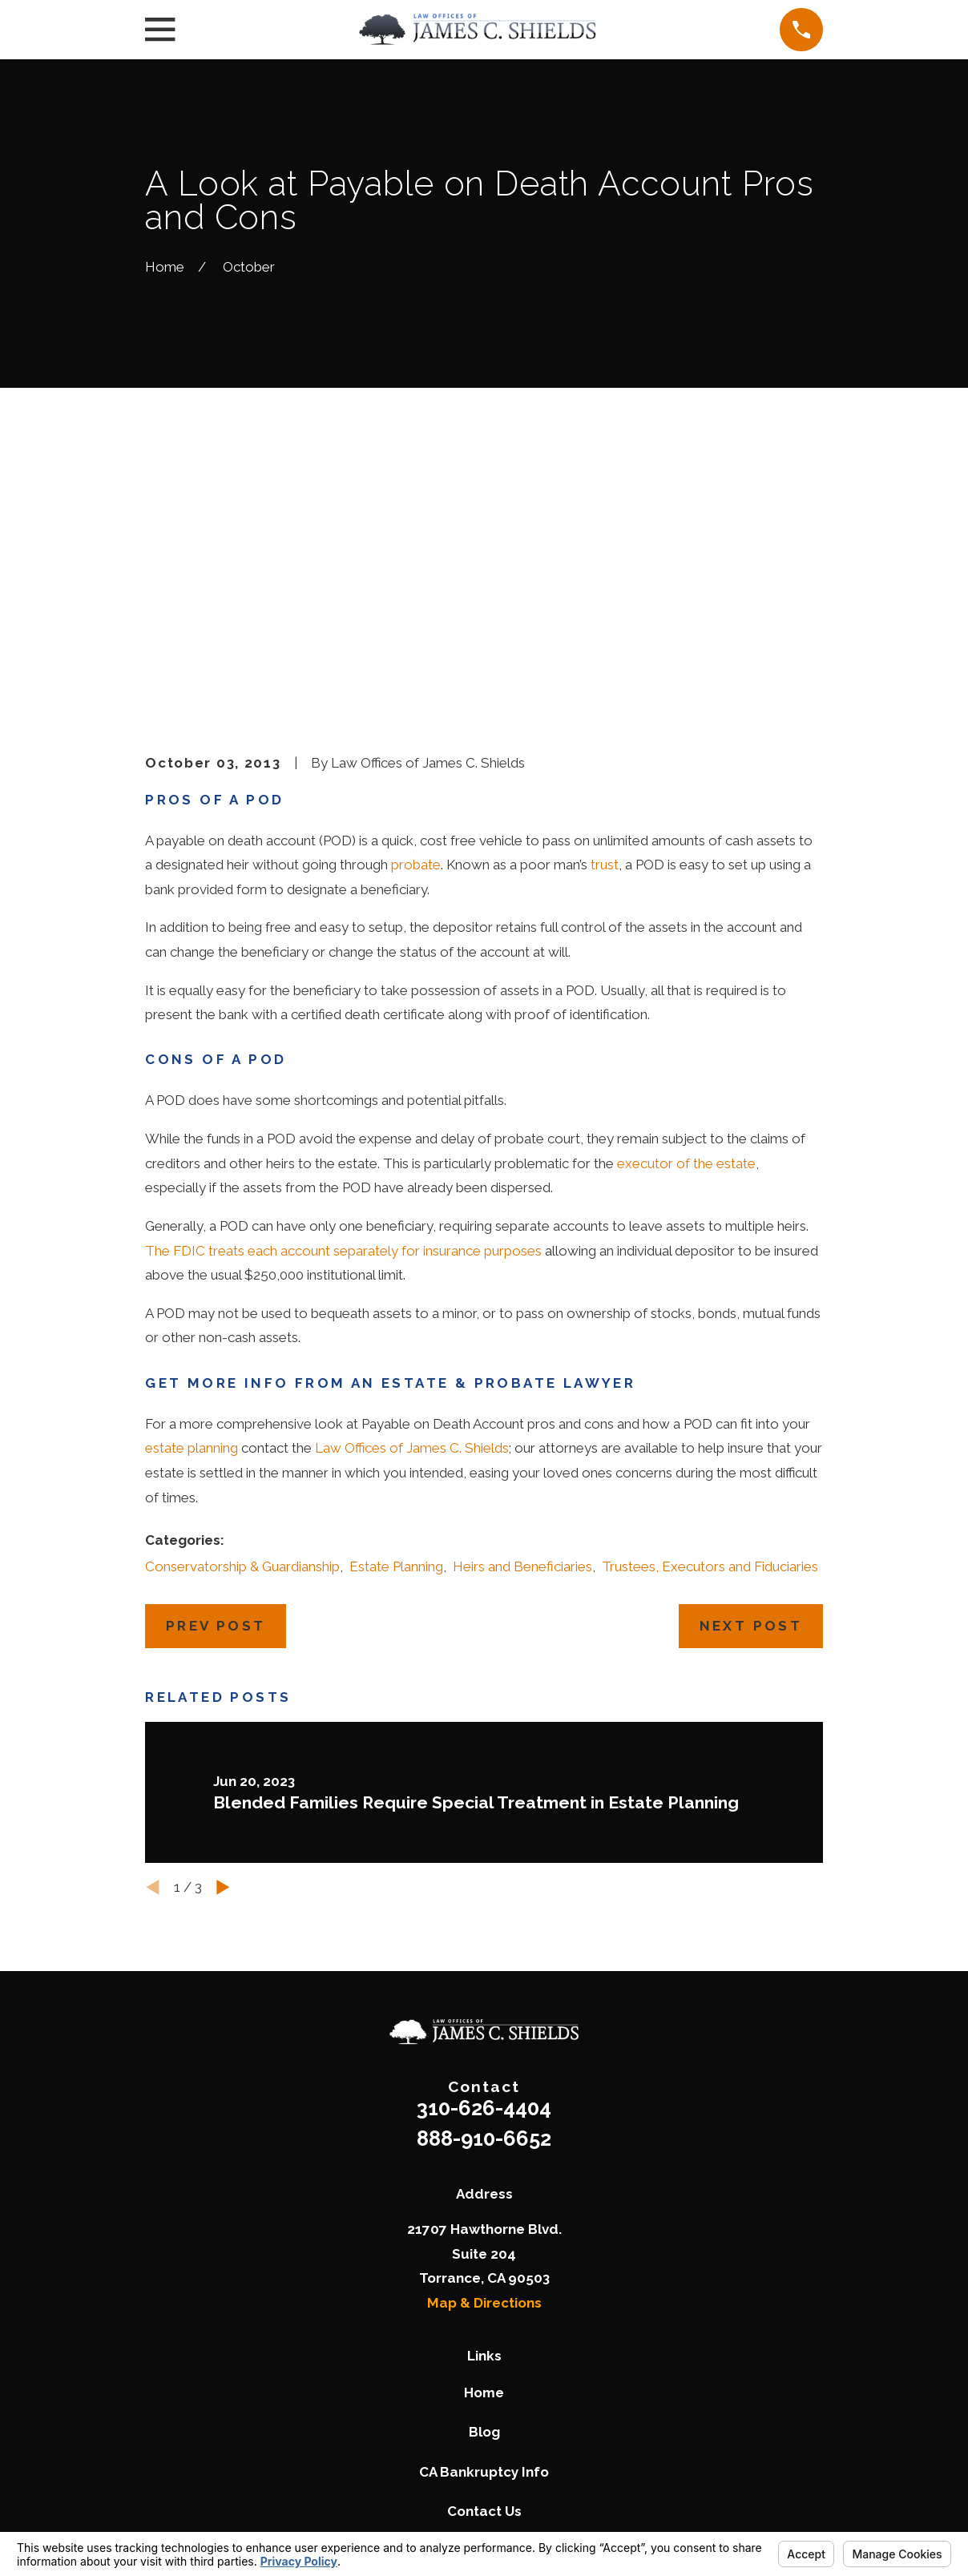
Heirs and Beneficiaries (522, 1318)
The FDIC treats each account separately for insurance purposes (343, 1002)
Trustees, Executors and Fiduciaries (710, 1318)
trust (605, 617)
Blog (484, 2184)
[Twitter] (427, 2389)
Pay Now (484, 2303)
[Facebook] (464, 2389)
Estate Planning (396, 1318)
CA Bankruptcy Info (484, 2223)
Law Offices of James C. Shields (412, 1200)
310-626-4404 (484, 1860)
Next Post (751, 1378)
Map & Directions (484, 2055)
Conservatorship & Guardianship (242, 1318)
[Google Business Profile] (503, 2389)
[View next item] (223, 1639)
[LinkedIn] (541, 2389)
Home (484, 2144)
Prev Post (216, 1378)
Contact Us (484, 2263)
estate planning (191, 1200)
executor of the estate (686, 915)
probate (416, 617)
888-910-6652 (484, 1891)
